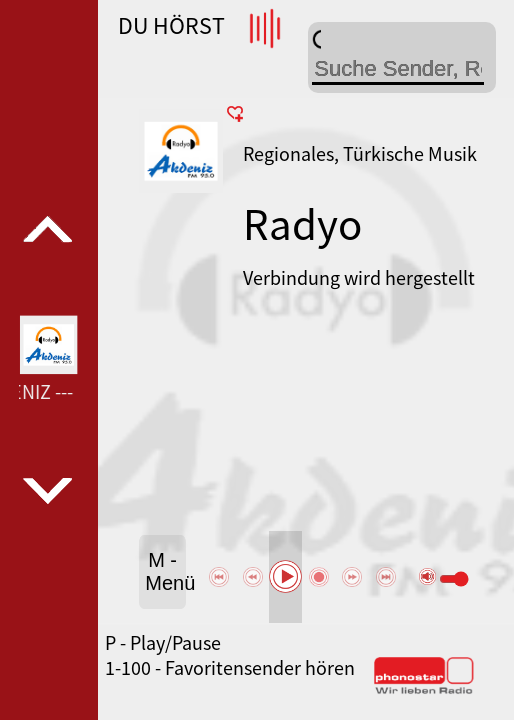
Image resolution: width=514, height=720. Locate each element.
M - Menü (165, 571)
